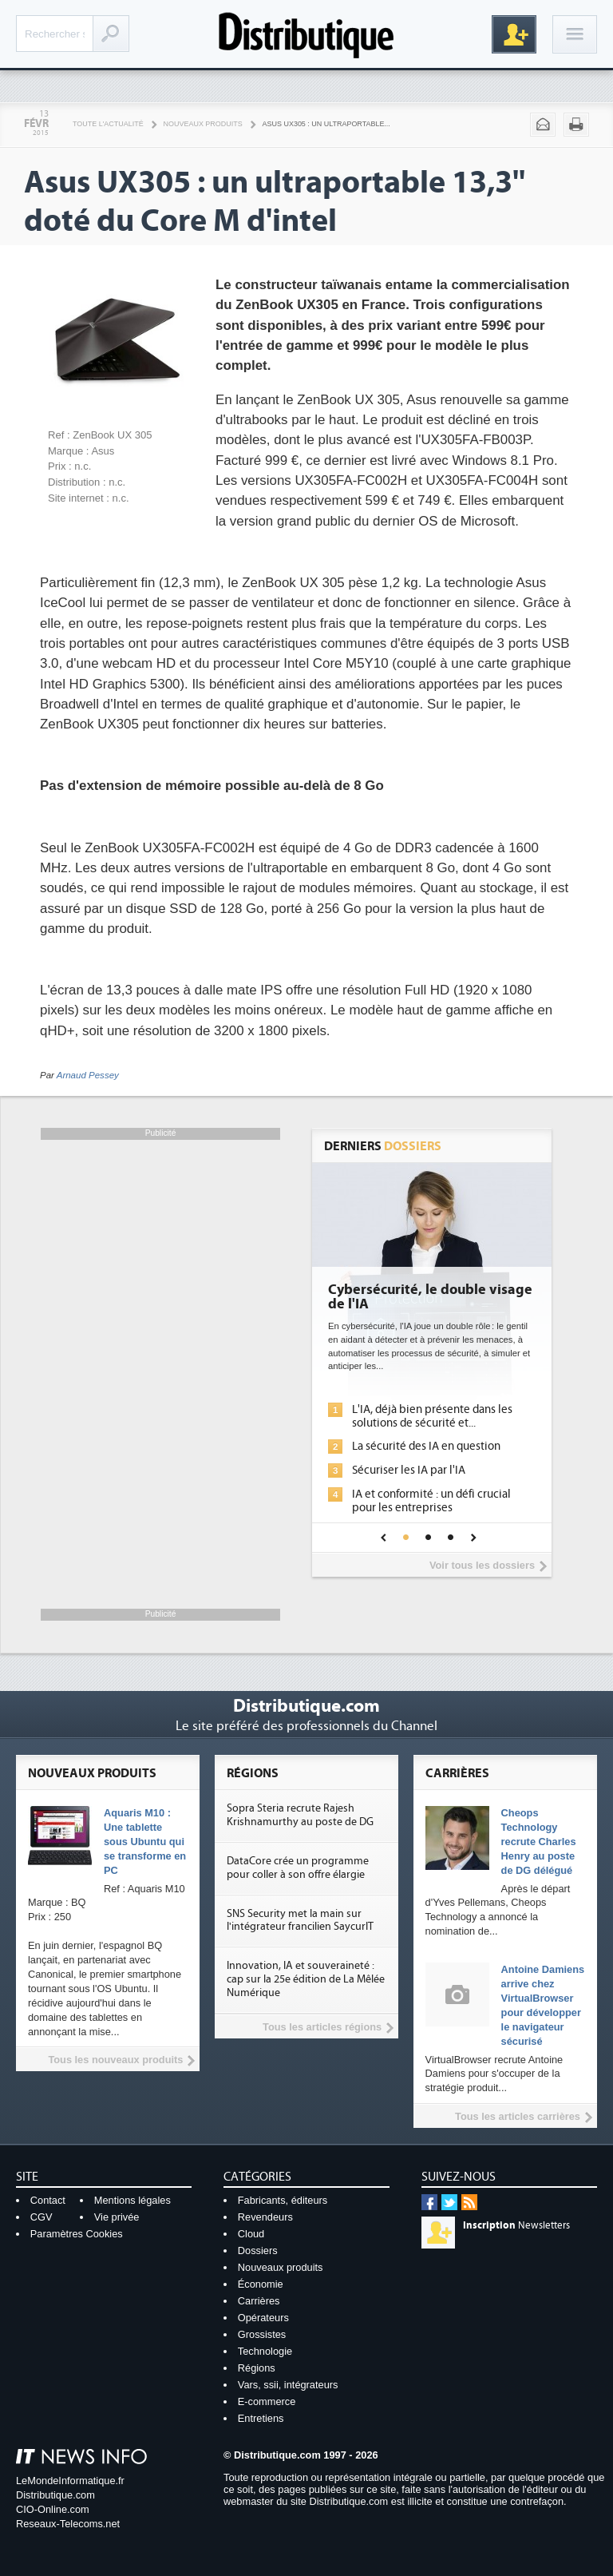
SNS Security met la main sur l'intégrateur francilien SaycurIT (300, 1920)
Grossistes (262, 2334)
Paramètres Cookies (76, 2234)
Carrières (259, 2301)
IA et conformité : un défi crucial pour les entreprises (431, 1500)
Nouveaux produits (203, 124)
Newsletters (516, 2225)
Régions (256, 2368)
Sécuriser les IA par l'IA (408, 1470)
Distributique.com (55, 2495)
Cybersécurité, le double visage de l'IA (430, 1297)
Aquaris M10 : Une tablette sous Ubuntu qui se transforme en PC (145, 1841)
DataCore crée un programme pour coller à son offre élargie (298, 1868)
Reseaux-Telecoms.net (68, 2524)
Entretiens (261, 2418)
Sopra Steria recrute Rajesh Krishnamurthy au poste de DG (300, 1815)
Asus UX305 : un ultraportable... (326, 124)
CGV (41, 2217)
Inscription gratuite (514, 34)
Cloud (251, 2234)
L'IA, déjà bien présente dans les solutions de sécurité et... (432, 1416)
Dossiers (258, 2250)
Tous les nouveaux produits (115, 2060)
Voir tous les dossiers (482, 1565)
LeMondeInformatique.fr (70, 2481)
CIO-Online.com (52, 2509)
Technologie (265, 2351)
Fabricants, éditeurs (282, 2200)
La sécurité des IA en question (426, 1446)
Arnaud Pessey (88, 1075)
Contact (47, 2200)
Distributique (306, 34)
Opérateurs (263, 2318)
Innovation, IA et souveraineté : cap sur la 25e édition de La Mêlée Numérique (306, 1979)
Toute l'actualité (108, 124)
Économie (260, 2284)
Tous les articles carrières (517, 2116)
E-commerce (267, 2401)
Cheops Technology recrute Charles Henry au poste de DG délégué (538, 1841)
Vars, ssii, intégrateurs (288, 2385)
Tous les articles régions (322, 2027)
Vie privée (117, 2217)
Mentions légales (132, 2200)
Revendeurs (265, 2217)
